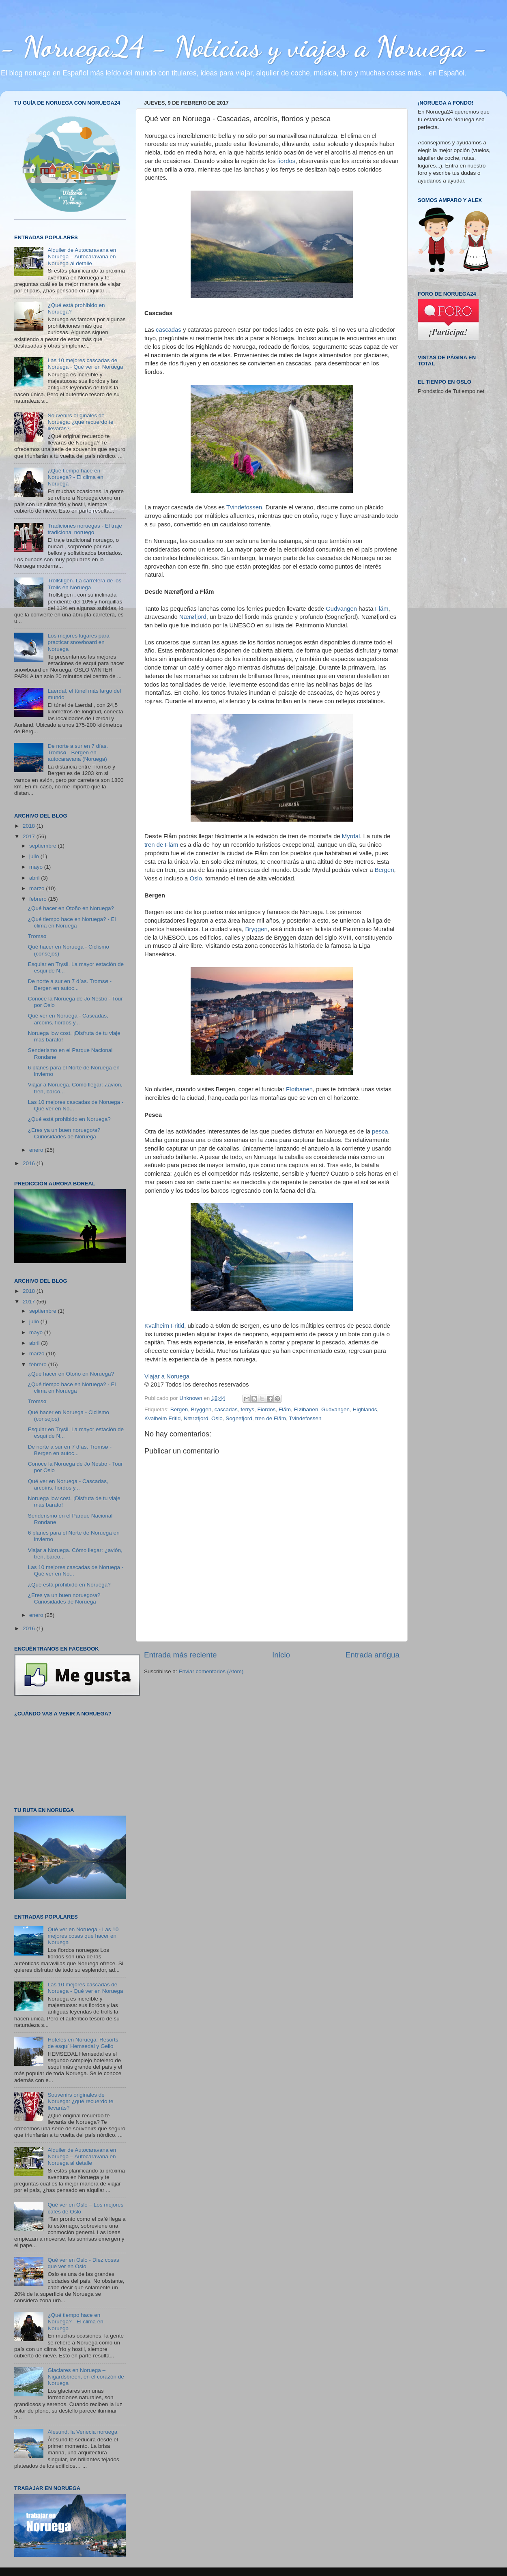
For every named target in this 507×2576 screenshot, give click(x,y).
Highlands (364, 1409)
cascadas (168, 329)
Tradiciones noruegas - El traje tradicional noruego (84, 529)
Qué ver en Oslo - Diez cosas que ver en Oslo (83, 2263)
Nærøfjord (192, 617)
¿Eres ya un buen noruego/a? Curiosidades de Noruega (64, 1133)
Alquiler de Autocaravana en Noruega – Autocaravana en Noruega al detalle (81, 256)
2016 (30, 1163)
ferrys (247, 1409)
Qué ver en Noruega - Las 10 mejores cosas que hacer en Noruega (82, 1935)
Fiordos (267, 1409)
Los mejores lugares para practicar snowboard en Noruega (78, 642)
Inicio (281, 1655)
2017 (30, 836)
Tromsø (37, 936)
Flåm (382, 608)
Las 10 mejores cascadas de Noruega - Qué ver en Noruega (85, 363)
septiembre (43, 846)
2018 (30, 826)
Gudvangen (341, 608)
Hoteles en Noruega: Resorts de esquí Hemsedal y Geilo (82, 2043)
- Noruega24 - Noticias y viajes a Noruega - (244, 46)
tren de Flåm (161, 844)
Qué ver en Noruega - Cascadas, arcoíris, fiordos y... (68, 1019)
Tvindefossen (244, 507)
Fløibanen (299, 1089)
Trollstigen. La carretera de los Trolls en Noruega (84, 583)
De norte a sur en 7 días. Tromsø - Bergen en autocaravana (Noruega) (77, 752)
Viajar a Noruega (166, 1376)
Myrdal (351, 836)
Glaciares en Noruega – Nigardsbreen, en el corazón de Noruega (85, 2376)
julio (35, 856)
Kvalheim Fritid (164, 1325)
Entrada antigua (373, 1655)
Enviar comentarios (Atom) (211, 1671)
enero (37, 1150)
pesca (380, 1131)
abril (35, 878)
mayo (36, 867)
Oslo (195, 878)
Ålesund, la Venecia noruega (82, 2432)
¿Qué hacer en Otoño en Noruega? (71, 908)
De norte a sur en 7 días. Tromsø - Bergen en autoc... (70, 984)
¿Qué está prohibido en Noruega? (69, 1119)
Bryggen (256, 929)
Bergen (384, 870)
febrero (38, 899)
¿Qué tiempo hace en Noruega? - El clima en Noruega (75, 477)
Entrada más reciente (180, 1655)
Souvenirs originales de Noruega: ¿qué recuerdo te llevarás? (80, 421)
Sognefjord (239, 1418)
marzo (37, 888)
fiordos (286, 161)
